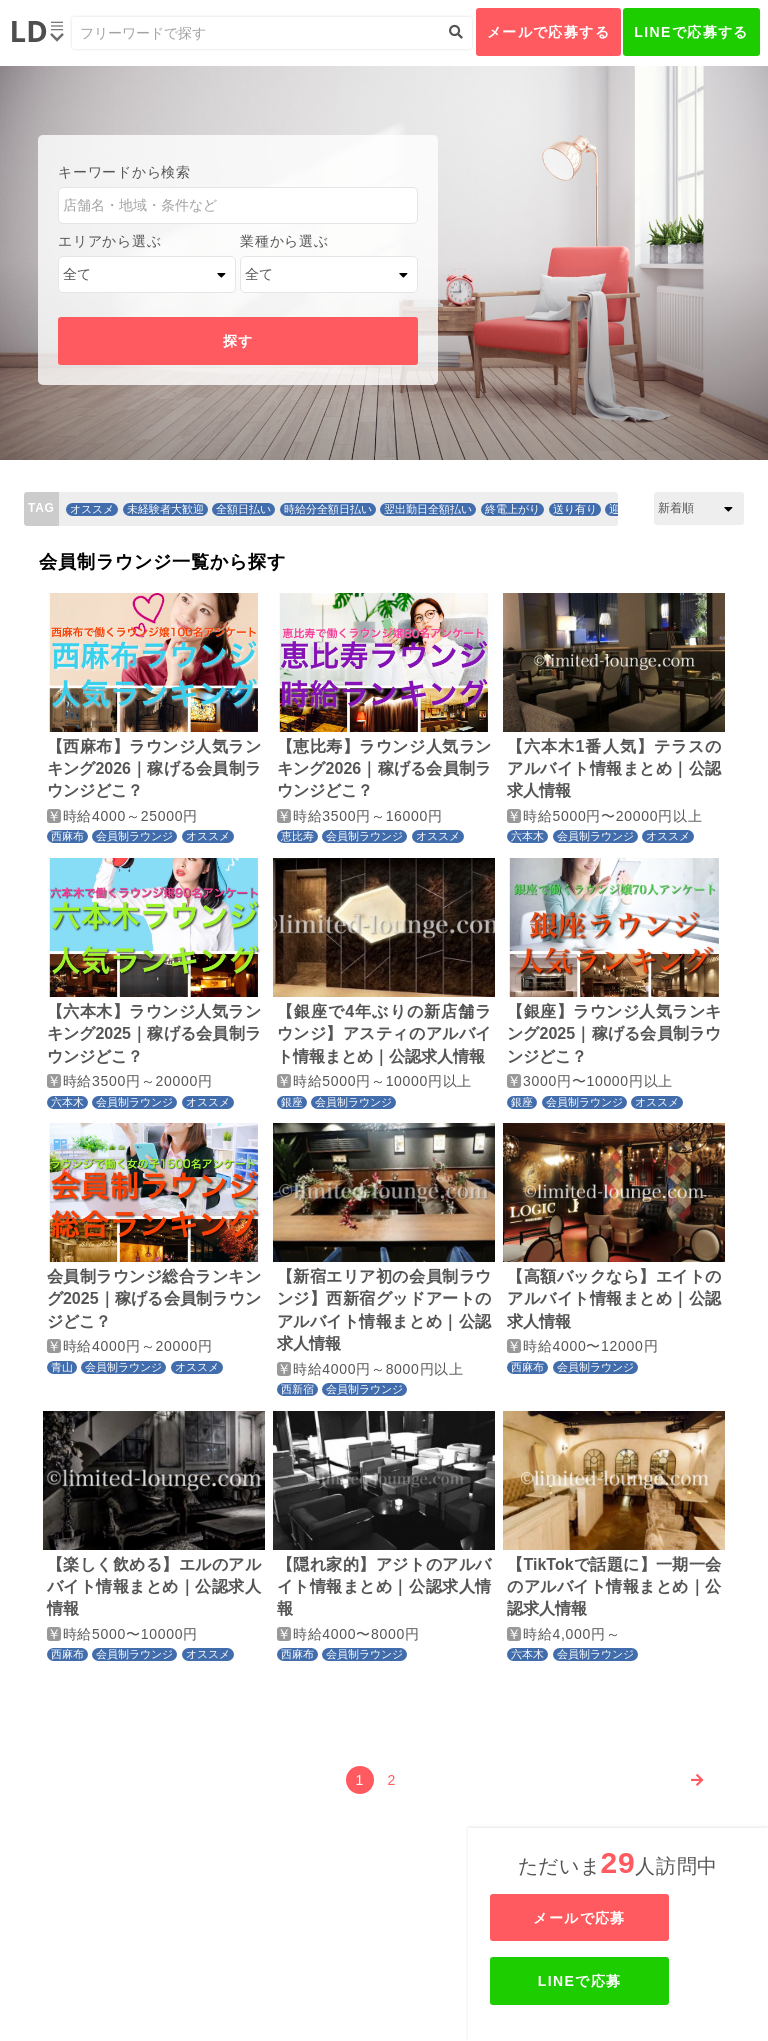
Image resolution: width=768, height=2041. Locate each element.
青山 (62, 1367)
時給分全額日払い (328, 509)
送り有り (575, 509)
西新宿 (297, 1389)
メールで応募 (620, 1918)
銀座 (292, 1102)
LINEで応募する (691, 32)
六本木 (527, 836)
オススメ (92, 509)
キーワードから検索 (124, 172)
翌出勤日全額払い (428, 509)
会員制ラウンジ (134, 836)
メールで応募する (548, 32)
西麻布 (67, 836)
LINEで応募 (620, 1981)
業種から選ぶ (284, 241)
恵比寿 (297, 836)
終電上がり (512, 509)
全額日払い (243, 509)
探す (238, 341)
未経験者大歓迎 (165, 509)
